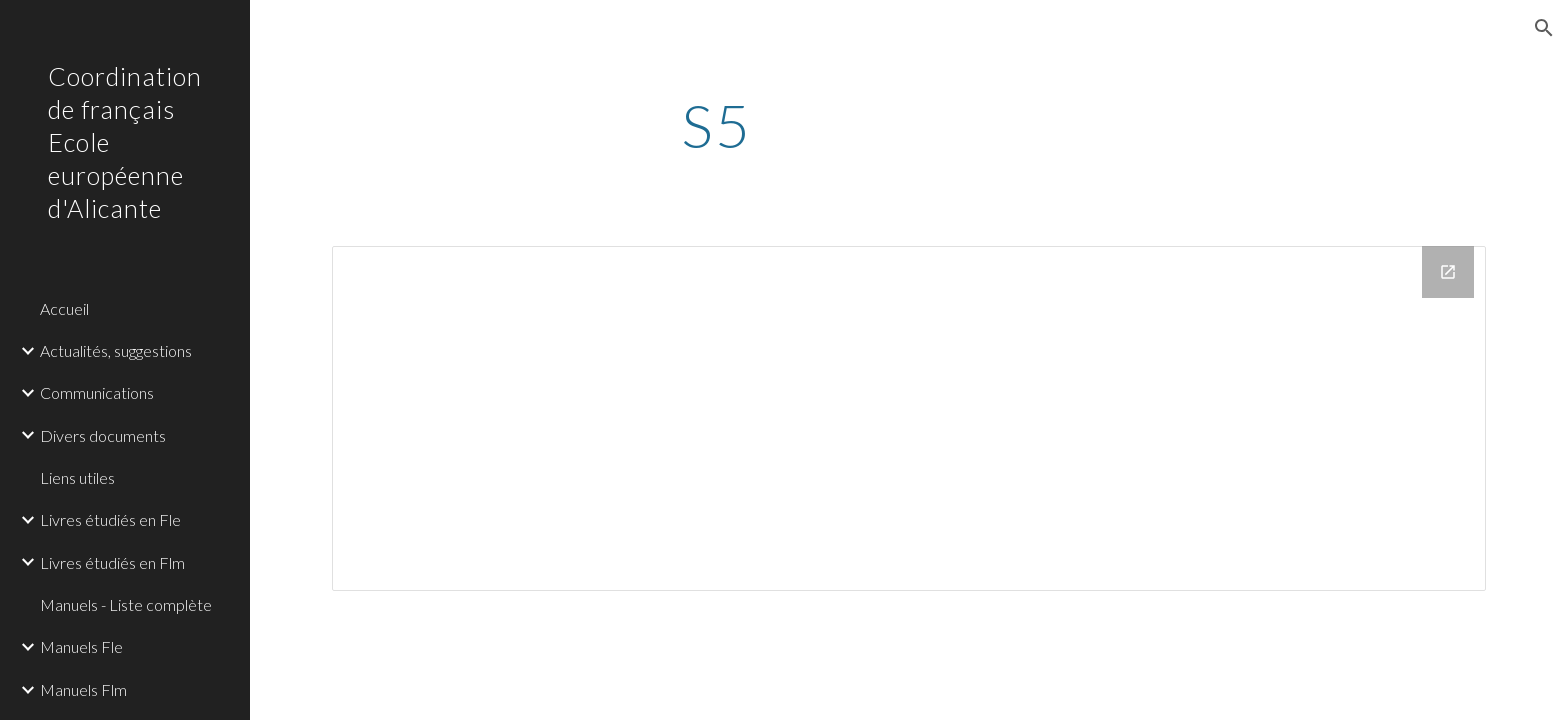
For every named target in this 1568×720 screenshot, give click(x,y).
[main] (717, 125)
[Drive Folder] (909, 418)
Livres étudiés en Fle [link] (110, 519)
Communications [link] (97, 392)
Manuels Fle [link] (81, 646)
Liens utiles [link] (77, 477)
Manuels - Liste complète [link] (126, 604)
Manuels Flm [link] (83, 689)
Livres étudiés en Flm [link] (112, 562)
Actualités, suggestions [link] (116, 350)
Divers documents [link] (103, 435)
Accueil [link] (64, 308)
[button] (1544, 28)
